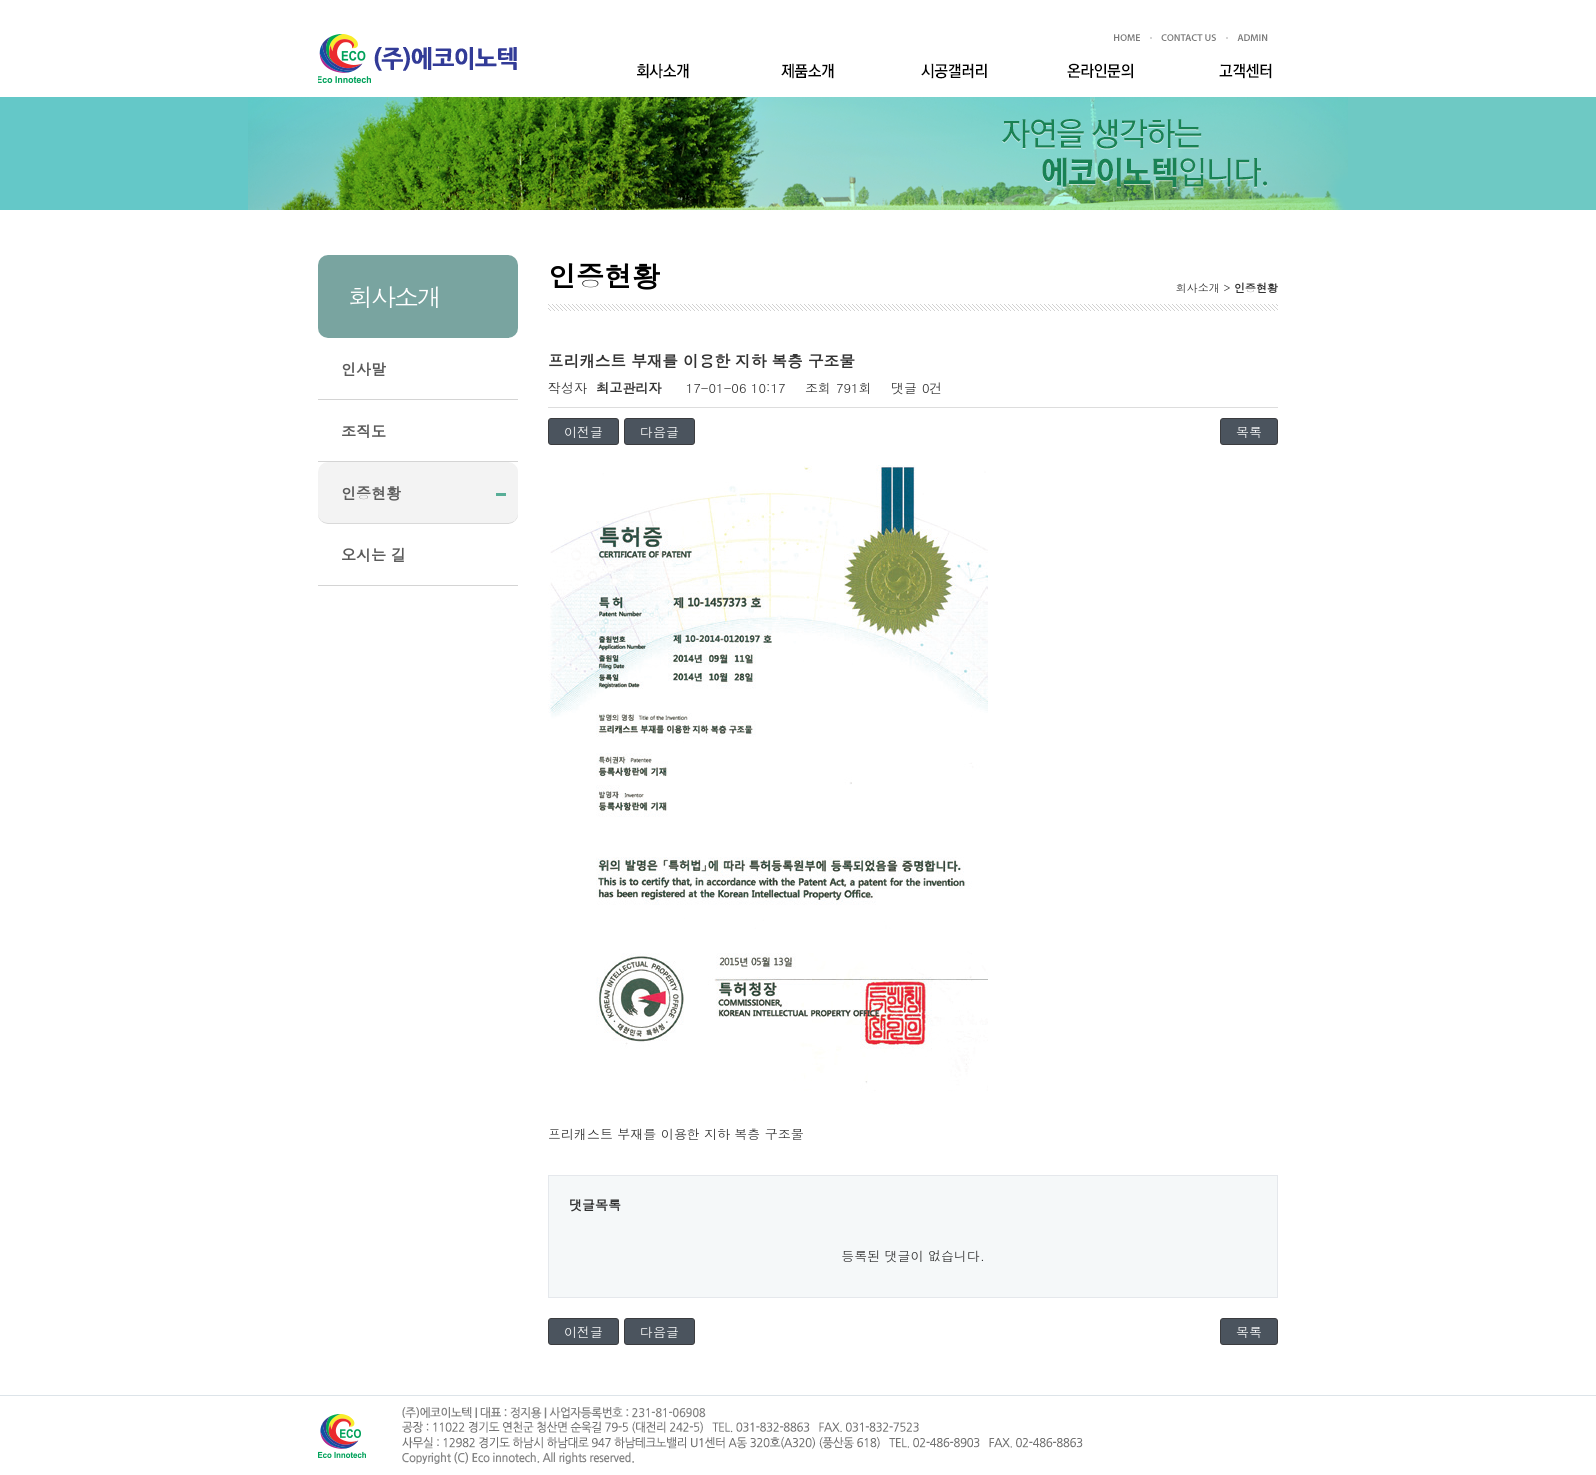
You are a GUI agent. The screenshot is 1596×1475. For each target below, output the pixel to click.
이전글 (583, 431)
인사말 (363, 368)
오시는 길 (373, 554)
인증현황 (371, 492)
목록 (1249, 431)
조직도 (363, 430)
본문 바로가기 (0, 19)
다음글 (659, 431)
